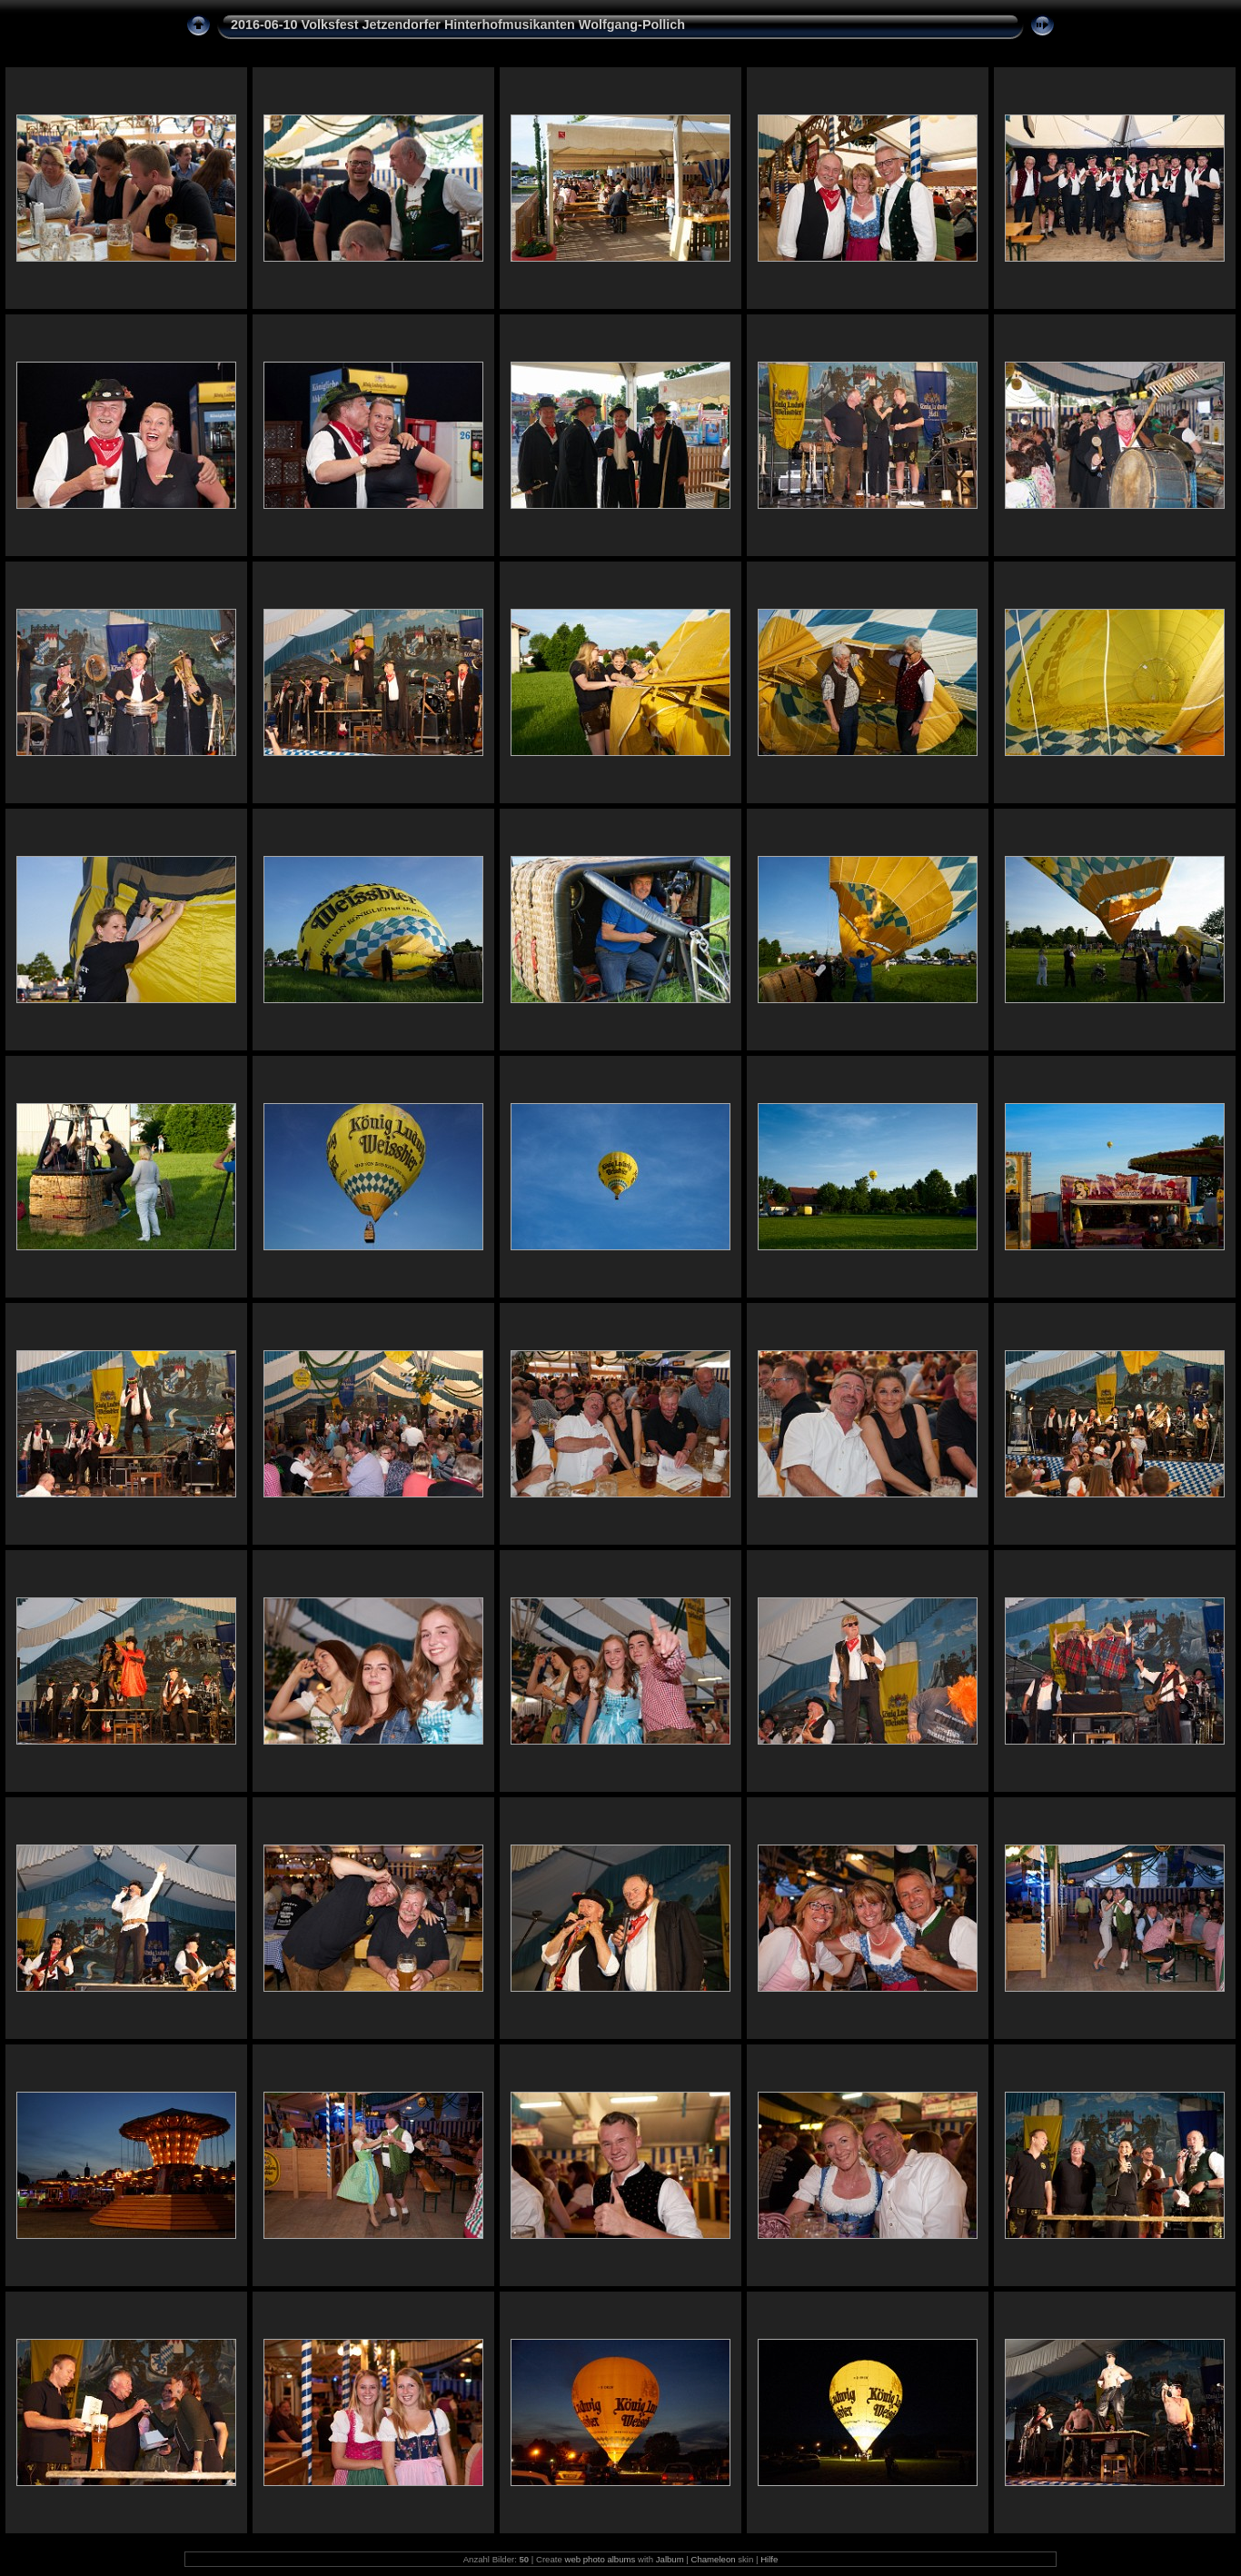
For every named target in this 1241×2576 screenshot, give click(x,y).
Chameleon (713, 2559)
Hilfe (769, 2559)
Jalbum (670, 2559)
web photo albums (599, 2559)
